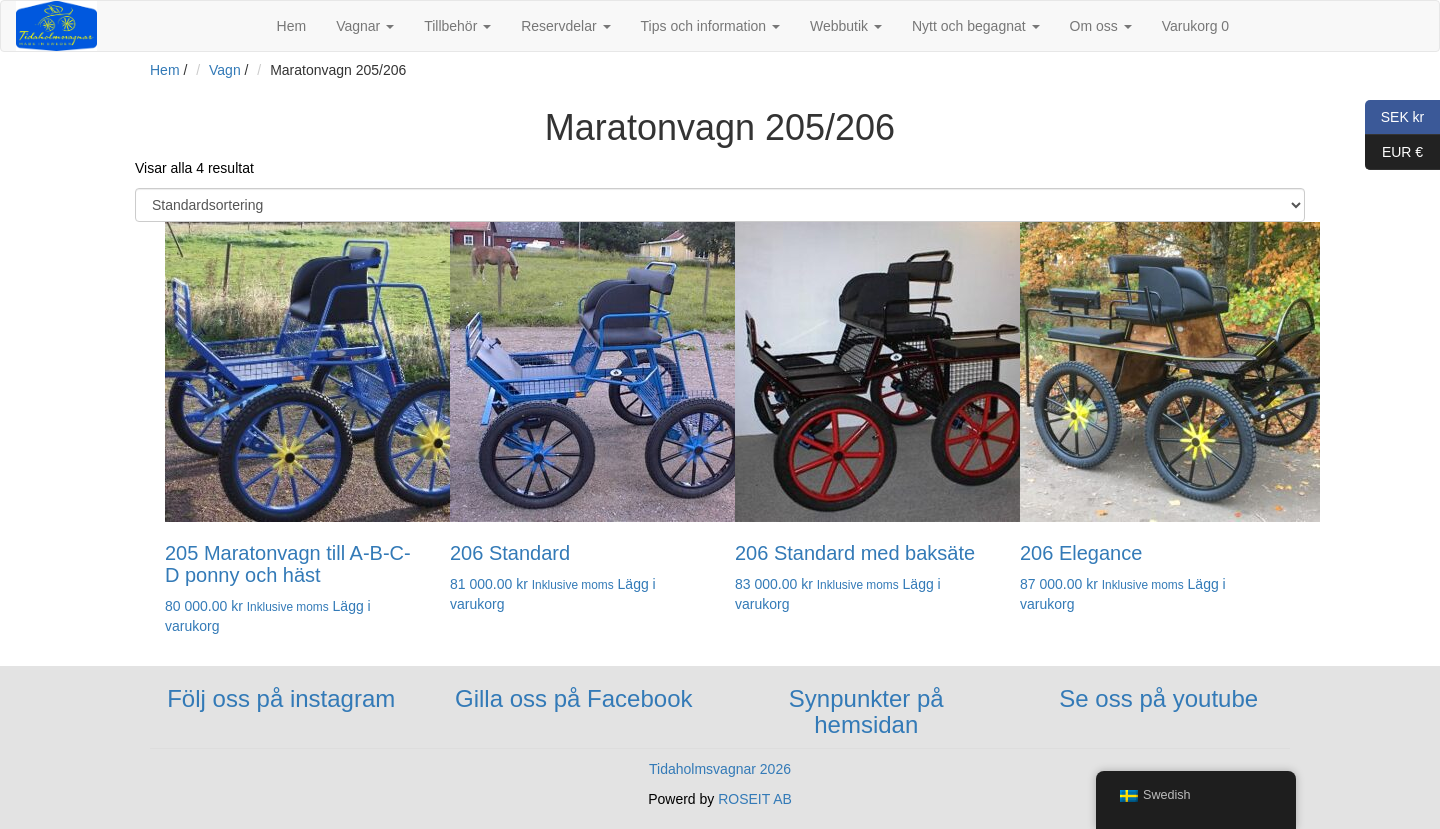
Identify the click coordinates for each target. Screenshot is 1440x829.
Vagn (225, 70)
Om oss (1101, 26)
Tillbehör (457, 26)
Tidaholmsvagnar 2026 (720, 769)
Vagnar (365, 26)
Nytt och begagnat (976, 26)
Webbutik (846, 26)
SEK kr (1394, 117)
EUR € (1394, 152)
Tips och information (710, 26)
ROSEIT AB (755, 799)
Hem (292, 26)
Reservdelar (565, 26)
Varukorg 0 (1195, 26)
